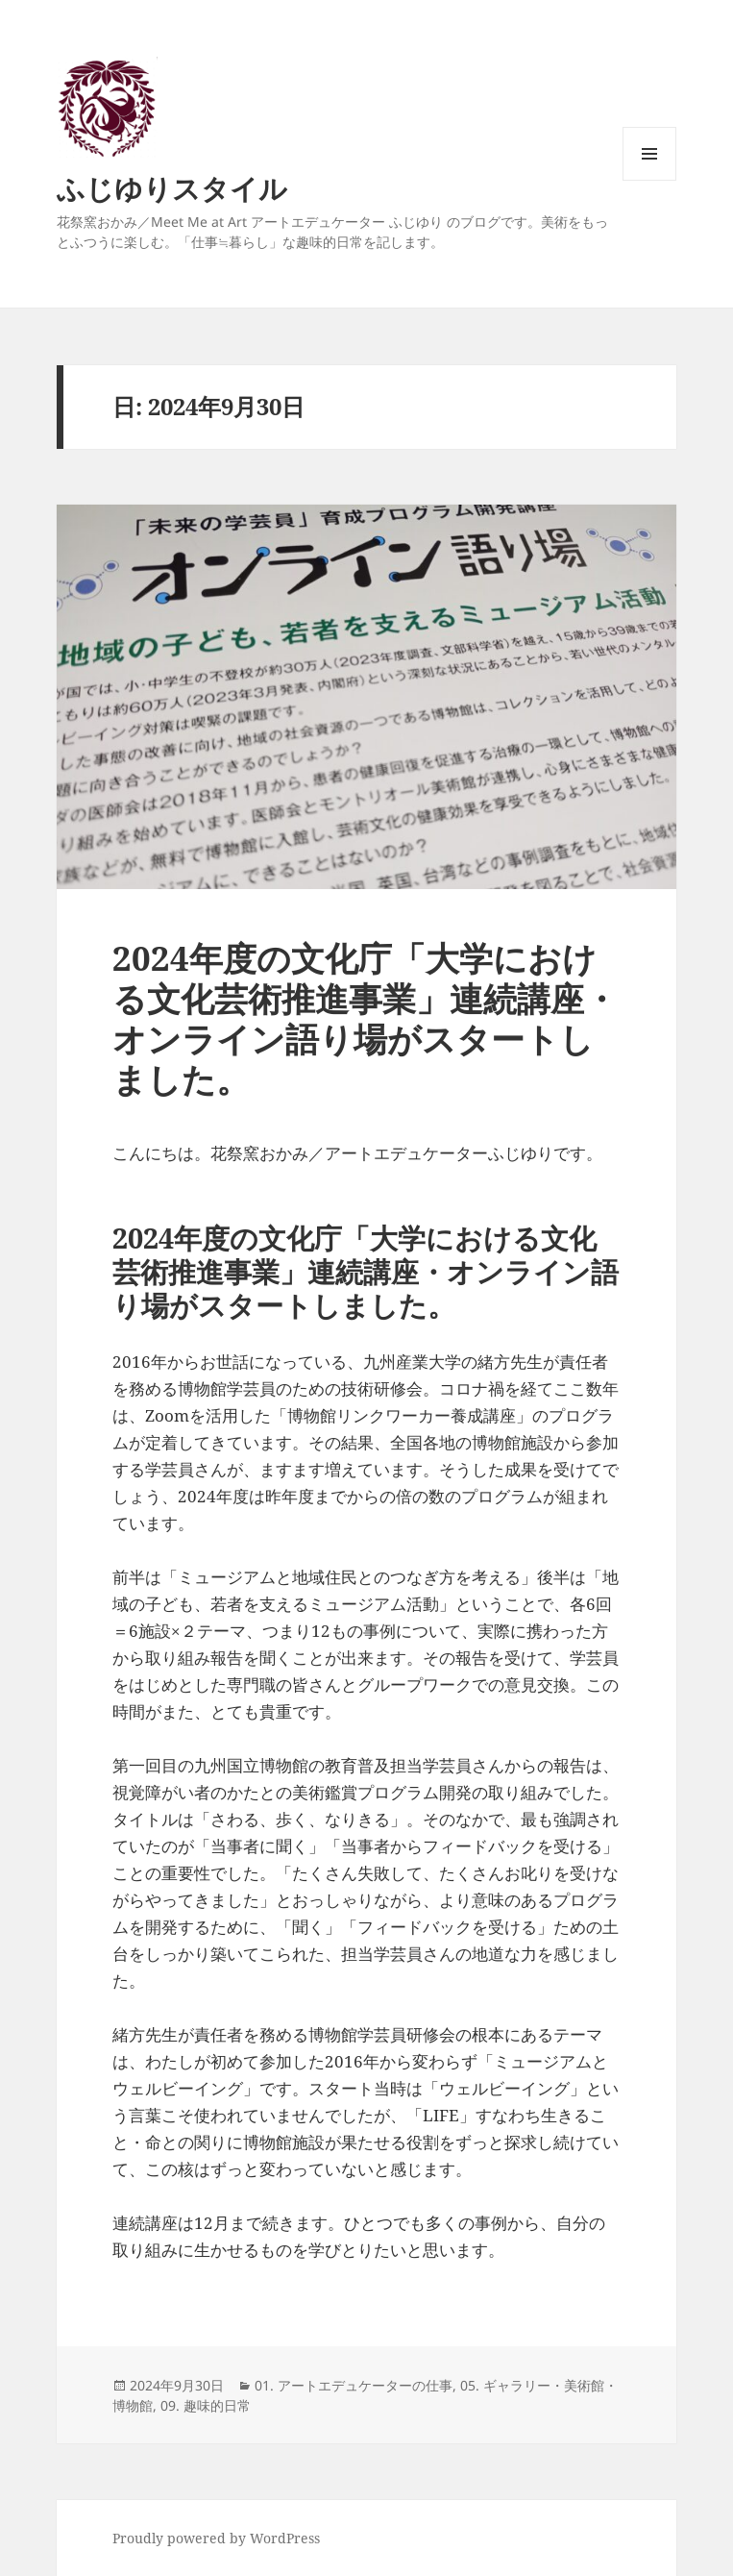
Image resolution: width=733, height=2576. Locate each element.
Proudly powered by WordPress (216, 2538)
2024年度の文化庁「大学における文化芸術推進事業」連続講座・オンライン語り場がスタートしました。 (365, 1018)
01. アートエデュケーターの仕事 (353, 2385)
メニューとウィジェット (649, 180)
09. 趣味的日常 (205, 2405)
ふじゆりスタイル (172, 188)
